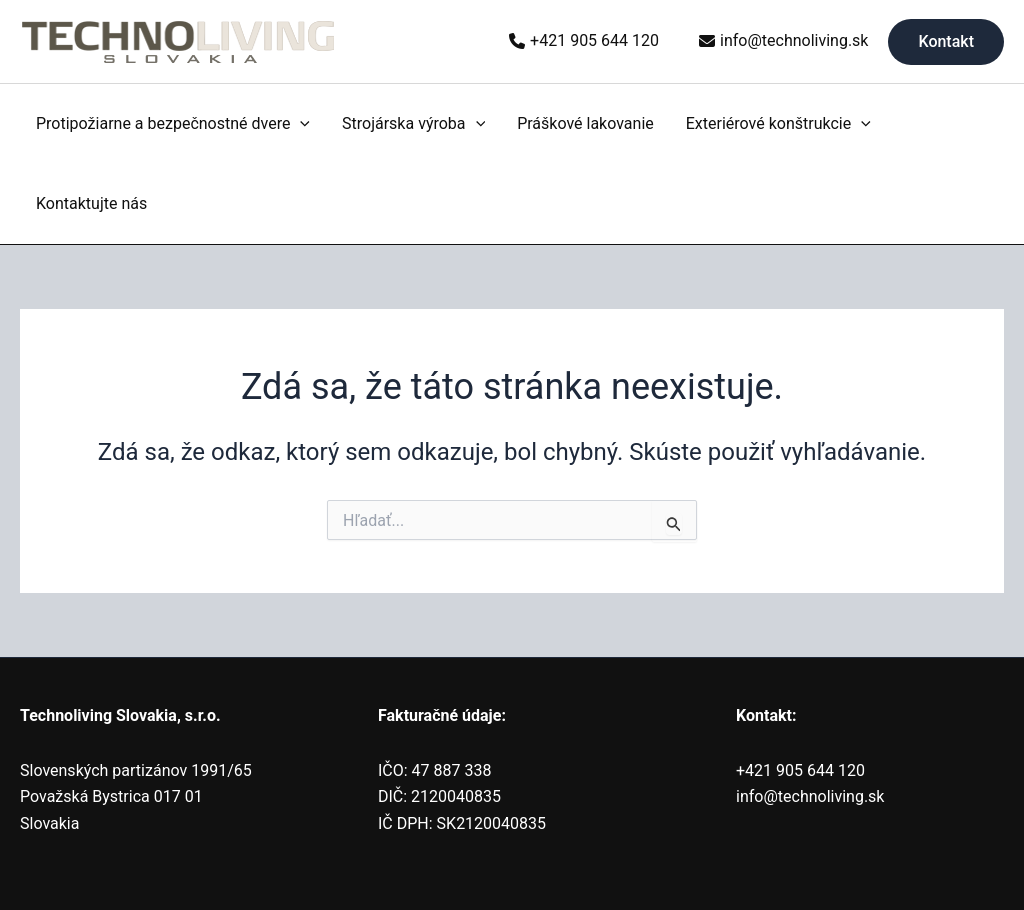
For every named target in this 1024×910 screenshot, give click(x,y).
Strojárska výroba (413, 124)
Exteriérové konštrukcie (778, 124)
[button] (946, 42)
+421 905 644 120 (594, 40)
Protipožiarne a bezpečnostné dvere (173, 124)
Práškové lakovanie (585, 123)
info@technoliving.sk (794, 40)
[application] (300, 124)
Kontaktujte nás (91, 203)
